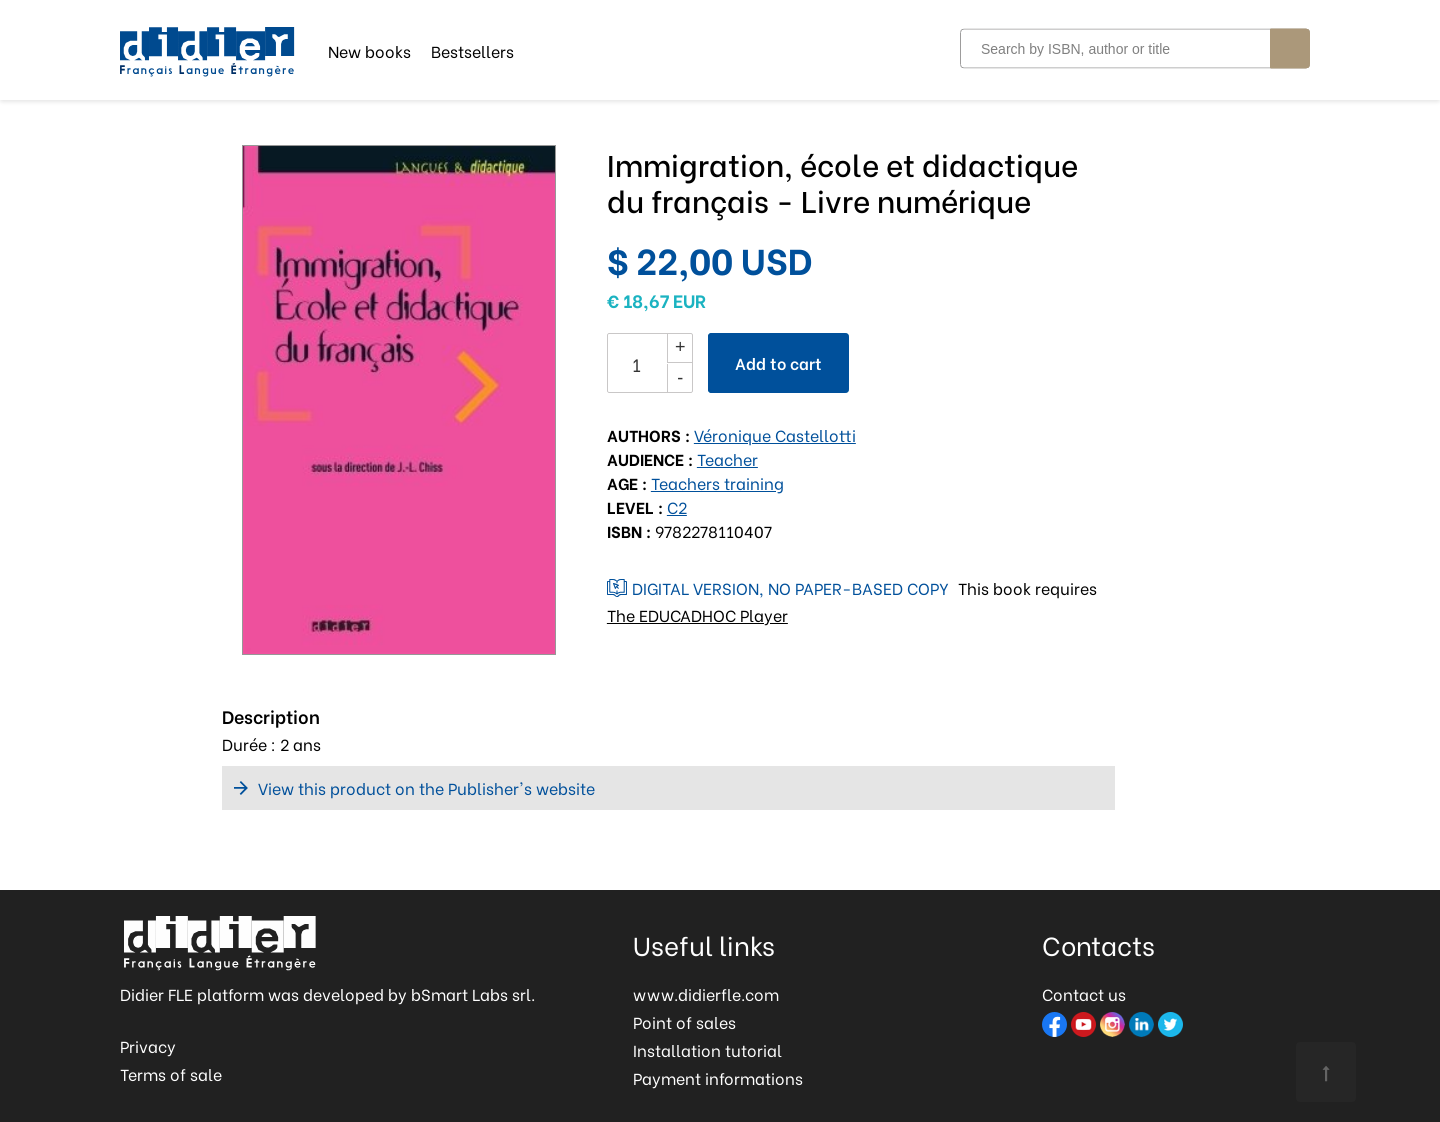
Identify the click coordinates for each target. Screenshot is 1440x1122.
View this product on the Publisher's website (426, 787)
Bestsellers (472, 49)
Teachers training (717, 482)
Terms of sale (171, 1073)
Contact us (1084, 993)
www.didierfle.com (706, 993)
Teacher (727, 458)
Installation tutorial (707, 1049)
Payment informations (718, 1077)
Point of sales (684, 1021)
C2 (677, 506)
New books (369, 49)
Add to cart (778, 362)
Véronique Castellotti (775, 434)
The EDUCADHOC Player (697, 614)
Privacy (148, 1045)
